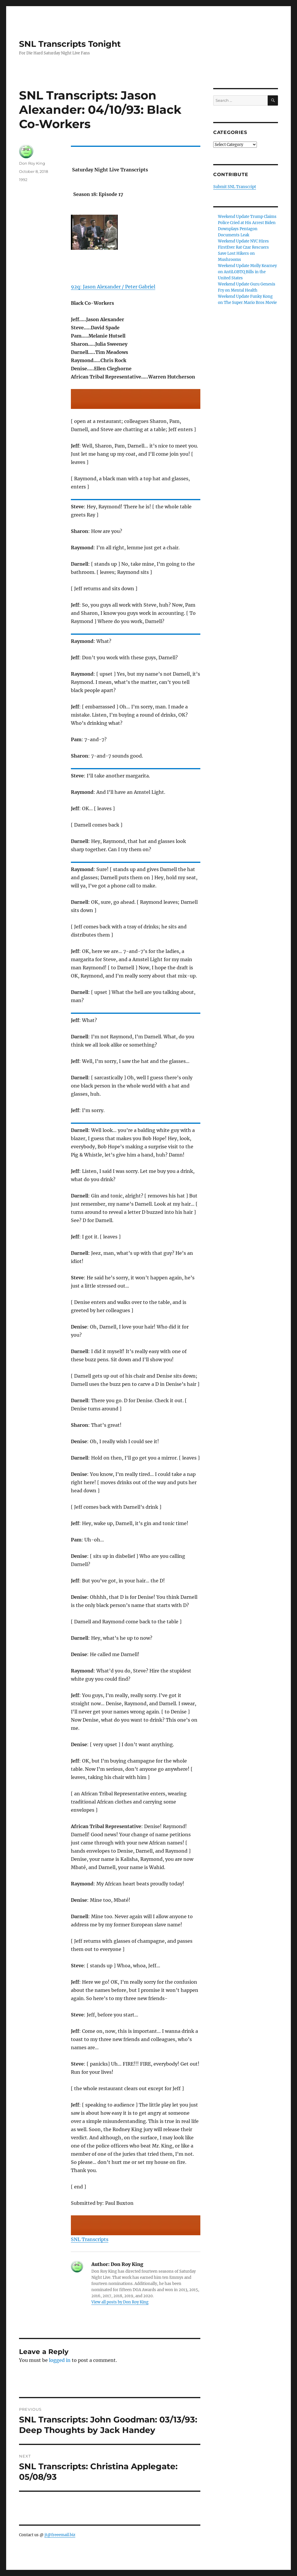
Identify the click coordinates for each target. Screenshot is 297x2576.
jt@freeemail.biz (60, 2534)
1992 (23, 179)
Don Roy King (32, 163)
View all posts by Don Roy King (119, 2302)
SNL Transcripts (89, 2239)
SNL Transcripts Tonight (70, 44)
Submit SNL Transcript (234, 186)
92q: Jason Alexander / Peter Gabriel (113, 287)
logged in (60, 2360)
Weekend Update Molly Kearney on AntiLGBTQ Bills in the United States (247, 272)
